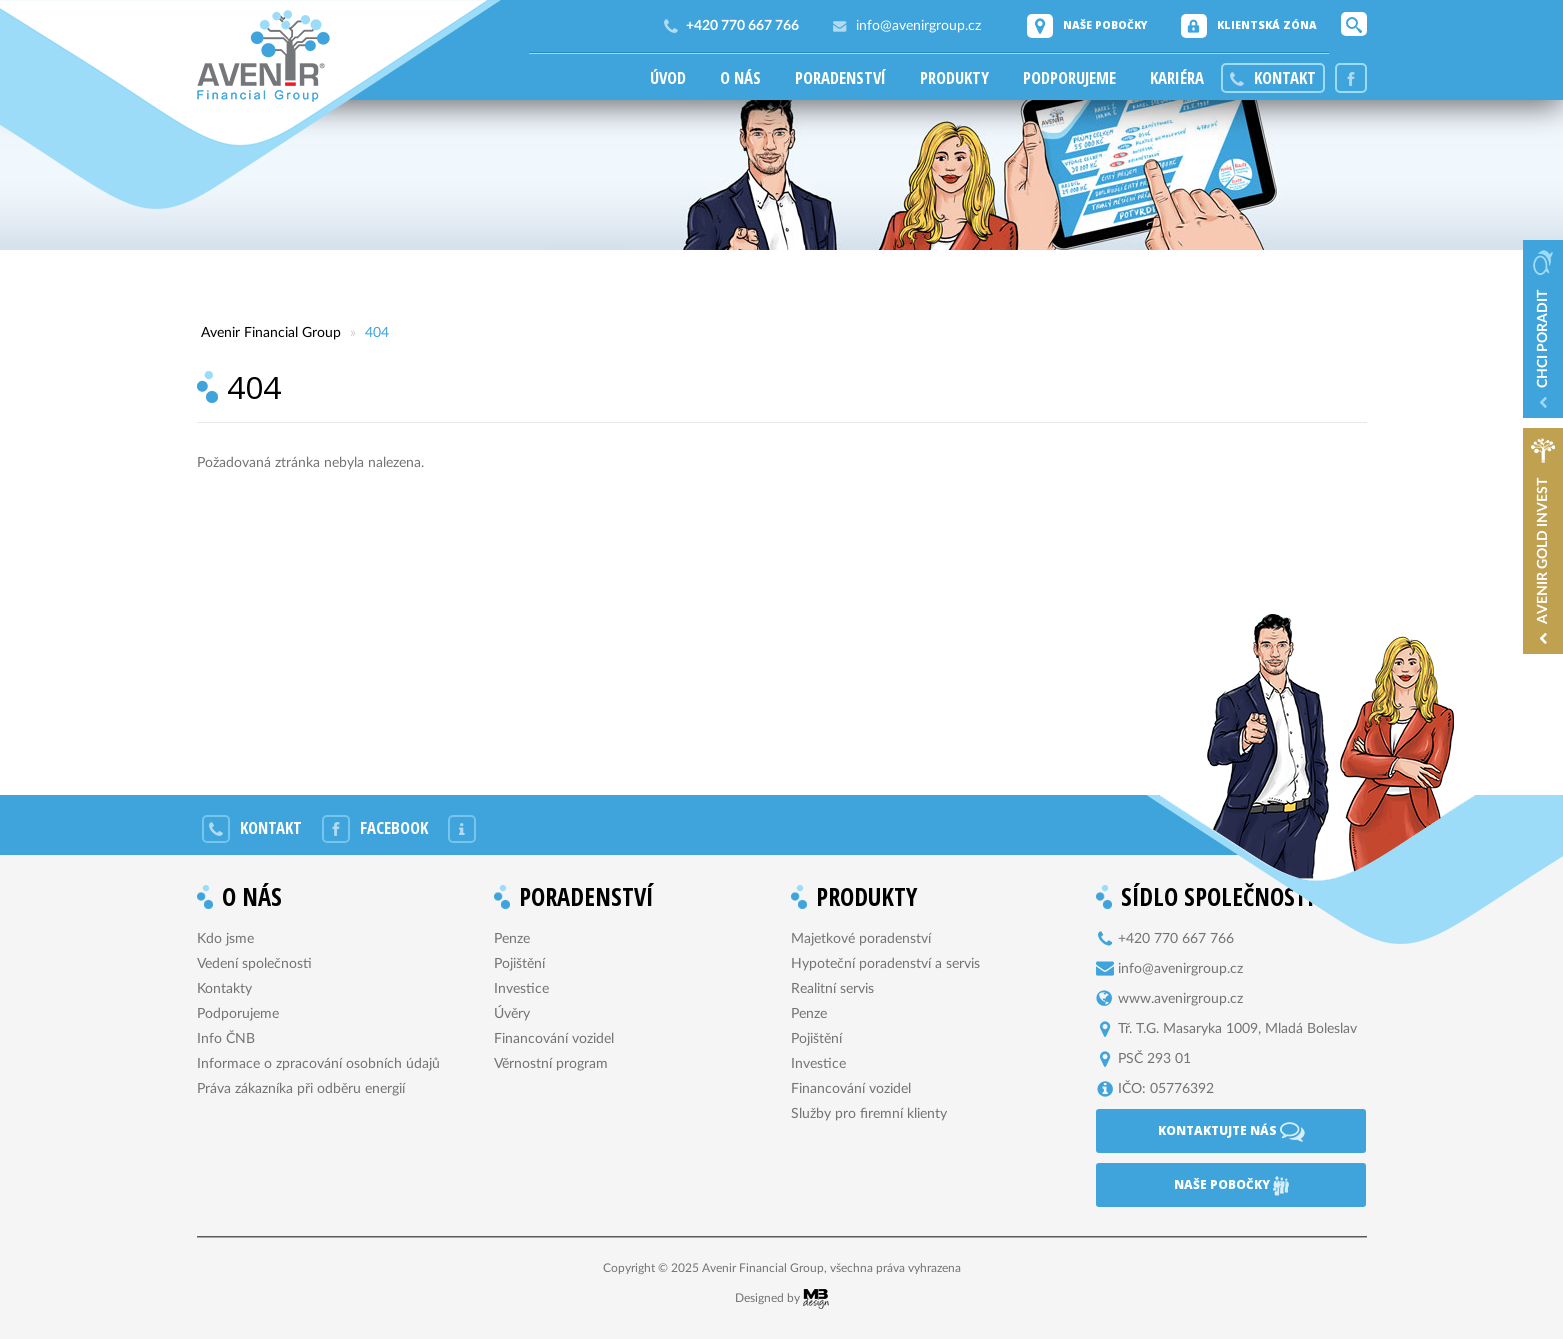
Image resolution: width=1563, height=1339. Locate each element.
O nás (740, 78)
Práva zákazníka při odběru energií (301, 1089)
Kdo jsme (225, 939)
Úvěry (512, 1014)
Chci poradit (1543, 339)
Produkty (954, 78)
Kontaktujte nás (1231, 1132)
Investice (521, 989)
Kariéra (1177, 78)
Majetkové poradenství (861, 939)
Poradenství (840, 78)
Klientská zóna (1267, 25)
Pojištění (519, 964)
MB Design (816, 1299)
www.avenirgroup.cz (1180, 999)
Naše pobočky (1105, 25)
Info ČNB (226, 1039)
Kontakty (224, 989)
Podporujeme (1069, 78)
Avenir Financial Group (263, 56)
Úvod (668, 78)
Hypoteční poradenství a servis (885, 964)
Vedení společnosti (254, 964)
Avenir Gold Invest (1543, 551)
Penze (512, 939)
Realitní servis (832, 989)
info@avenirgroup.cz (918, 26)
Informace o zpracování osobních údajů (318, 1064)
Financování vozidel (554, 1039)
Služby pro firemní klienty (869, 1114)
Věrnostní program (551, 1064)
